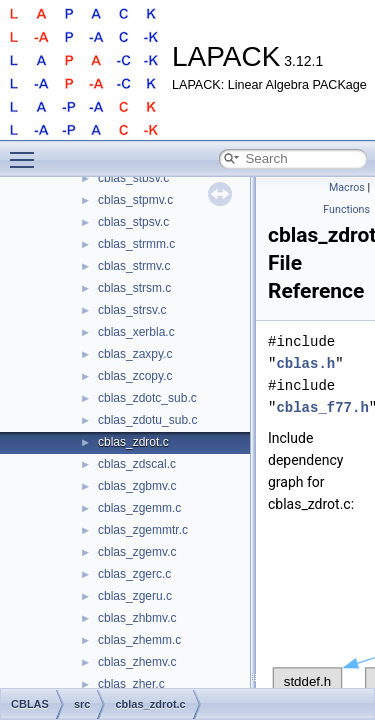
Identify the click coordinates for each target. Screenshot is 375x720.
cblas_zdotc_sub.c (147, 398)
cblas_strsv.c (132, 310)
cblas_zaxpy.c (135, 354)
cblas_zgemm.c (139, 508)
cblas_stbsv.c (133, 178)
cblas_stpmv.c (135, 200)
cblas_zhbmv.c (137, 618)
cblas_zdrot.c (133, 442)
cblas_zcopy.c (135, 376)
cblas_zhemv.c (137, 662)
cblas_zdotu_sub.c (147, 420)
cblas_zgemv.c (137, 552)
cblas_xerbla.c (136, 332)
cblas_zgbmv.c (137, 486)
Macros (347, 187)
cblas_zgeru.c (135, 596)
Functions (346, 209)
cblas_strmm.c (136, 244)
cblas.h (305, 363)
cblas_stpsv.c (133, 222)
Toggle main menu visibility (27, 151)
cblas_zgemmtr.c (143, 530)
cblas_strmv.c (134, 266)
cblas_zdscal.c (137, 464)
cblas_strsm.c (134, 288)
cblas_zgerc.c (134, 574)
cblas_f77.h (322, 407)
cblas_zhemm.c (139, 640)
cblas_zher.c (131, 684)
